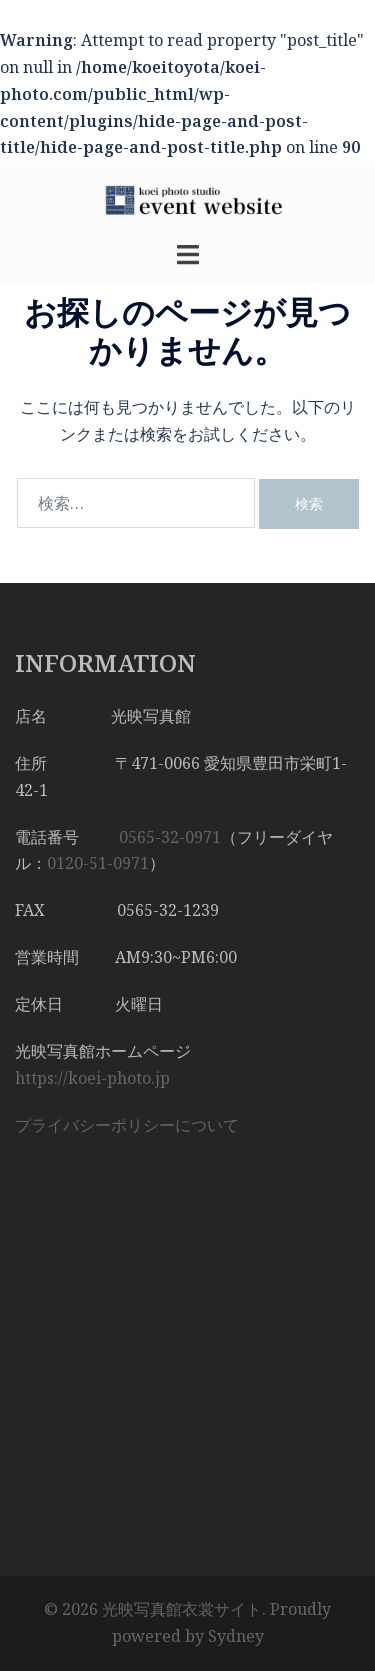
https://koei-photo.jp (92, 1078)
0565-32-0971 (170, 837)
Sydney (236, 1636)
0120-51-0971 (98, 863)
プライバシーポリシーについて (127, 1125)
